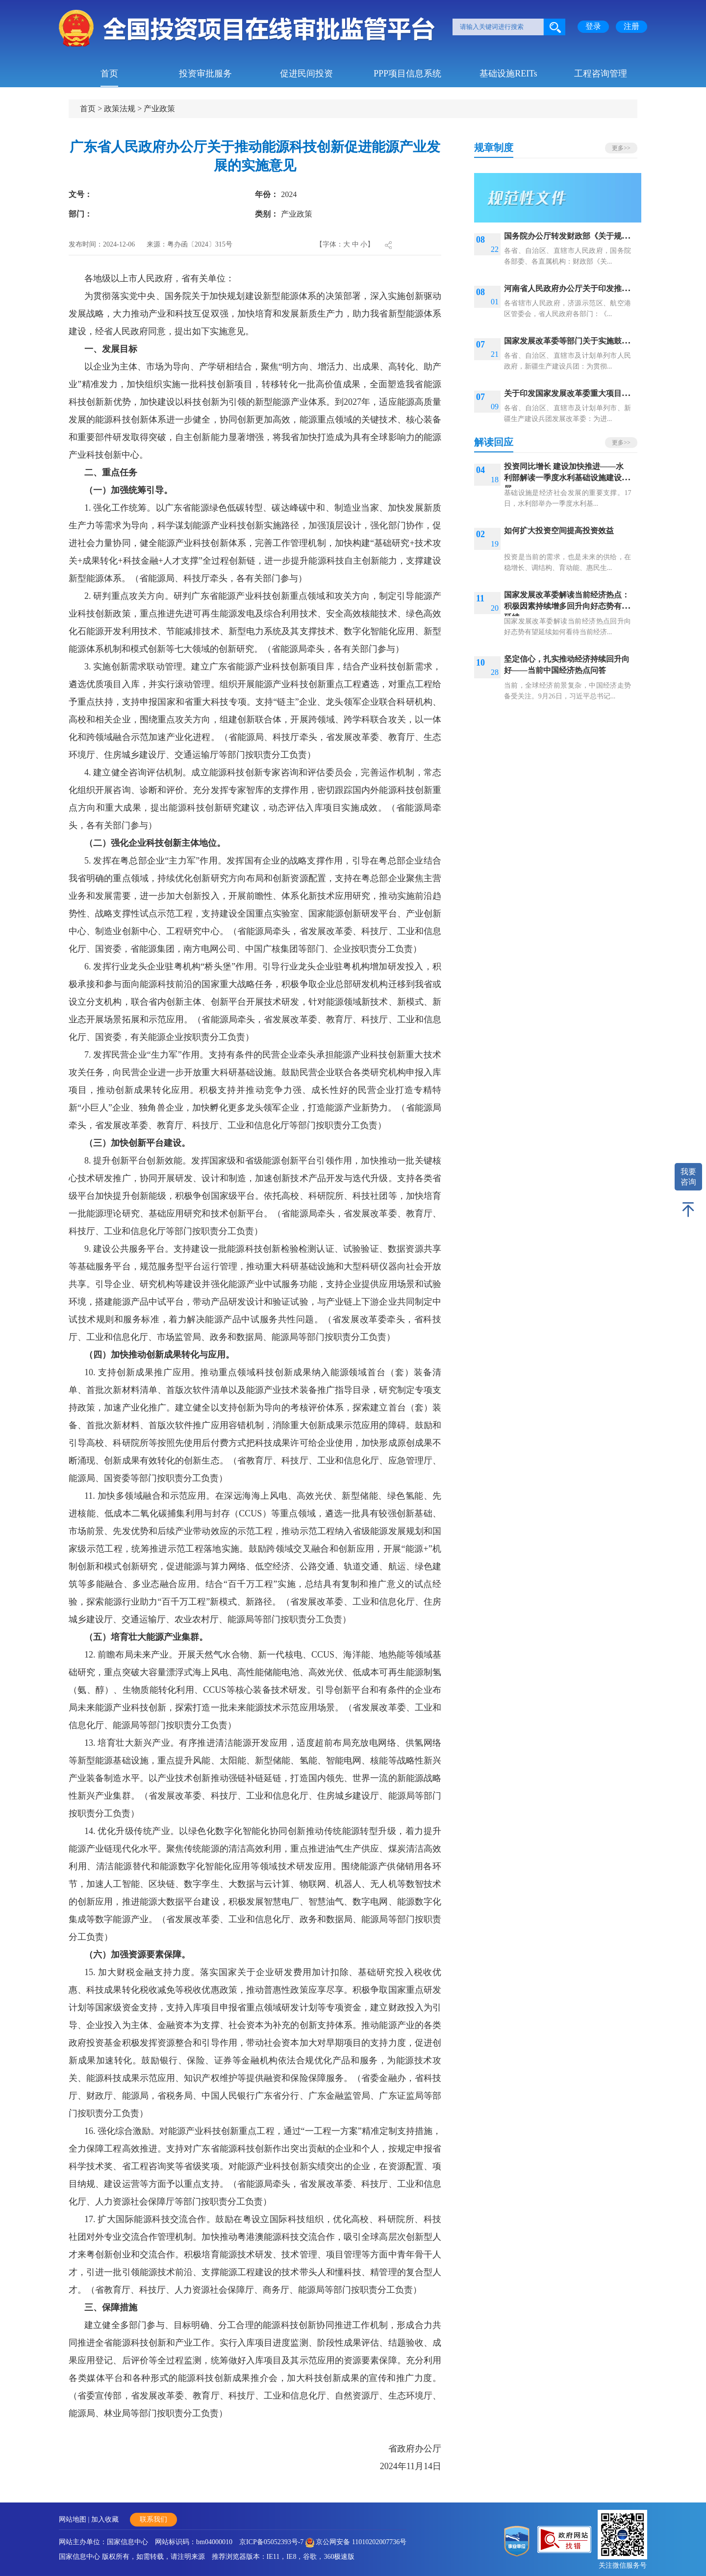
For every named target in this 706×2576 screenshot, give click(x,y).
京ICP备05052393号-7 (271, 2542)
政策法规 (119, 108)
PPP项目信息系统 (407, 73)
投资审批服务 (205, 73)
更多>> (621, 148)
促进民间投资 (306, 73)
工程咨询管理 (600, 73)
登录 (593, 26)
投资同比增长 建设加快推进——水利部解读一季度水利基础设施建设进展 (567, 477)
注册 (631, 26)
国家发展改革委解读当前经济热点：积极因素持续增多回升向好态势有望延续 (567, 606)
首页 (109, 73)
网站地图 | (75, 2519)
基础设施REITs (508, 73)
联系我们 (153, 2519)
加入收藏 (105, 2519)
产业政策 (159, 108)
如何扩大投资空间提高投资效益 (559, 530)
